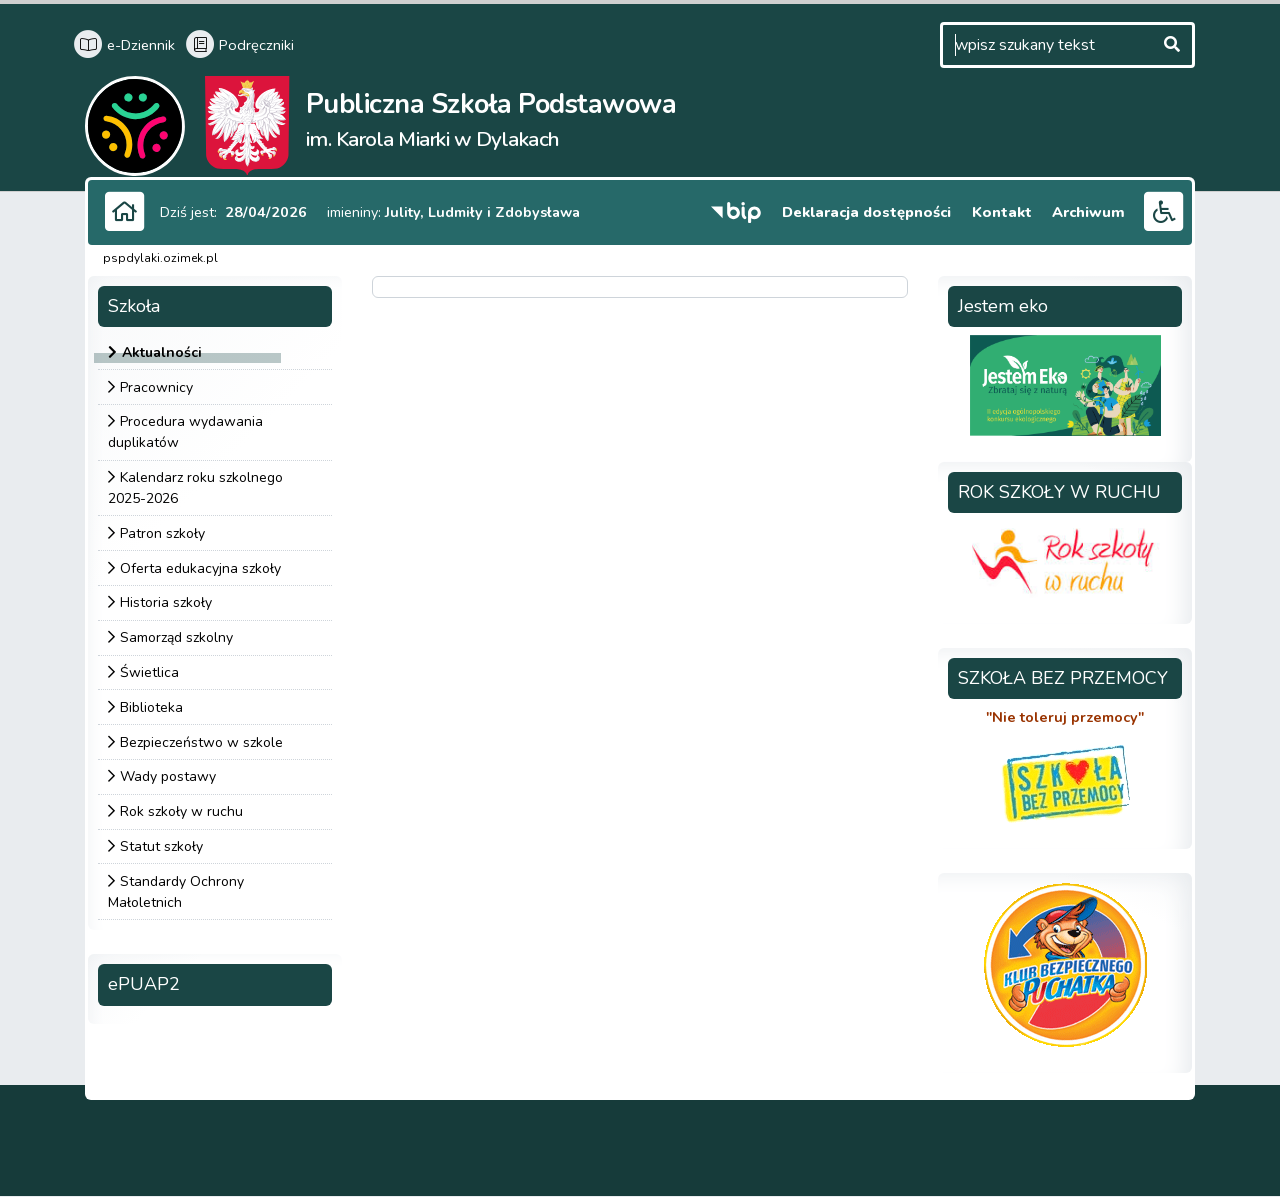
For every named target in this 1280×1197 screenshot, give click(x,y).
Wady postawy (168, 777)
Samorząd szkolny (176, 638)
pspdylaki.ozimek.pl (160, 258)
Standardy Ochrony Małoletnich (176, 892)
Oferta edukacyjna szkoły (200, 568)
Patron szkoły (162, 533)
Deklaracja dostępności (873, 211)
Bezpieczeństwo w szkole (201, 742)
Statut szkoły (161, 846)
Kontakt (1006, 211)
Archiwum (1091, 211)
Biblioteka (151, 707)
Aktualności (162, 352)
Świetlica (149, 672)
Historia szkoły (166, 603)
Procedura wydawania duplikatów (185, 433)
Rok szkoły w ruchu (181, 812)
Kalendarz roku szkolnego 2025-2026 (195, 489)
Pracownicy (156, 387)
